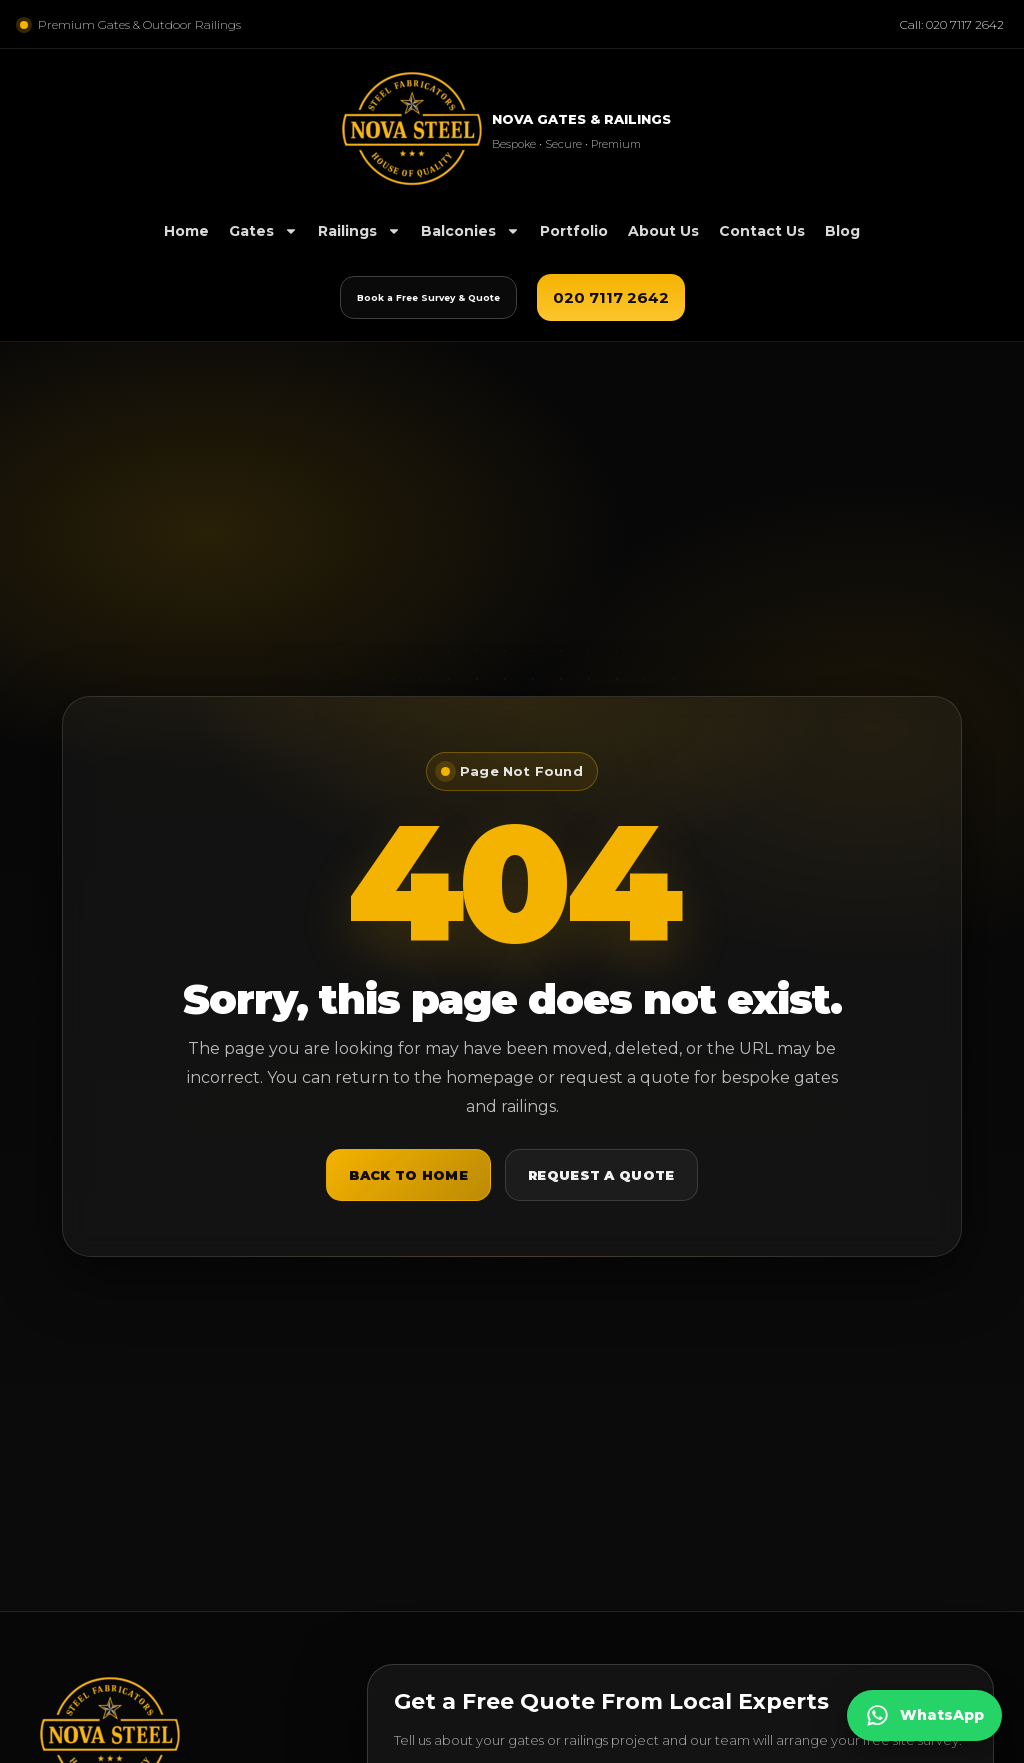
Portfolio (574, 231)
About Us (663, 231)
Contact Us (762, 231)
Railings (359, 231)
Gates (263, 231)
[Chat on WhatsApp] (924, 1715)
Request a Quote (601, 1175)
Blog (842, 231)
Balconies (470, 231)
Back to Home (408, 1175)
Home (186, 231)
